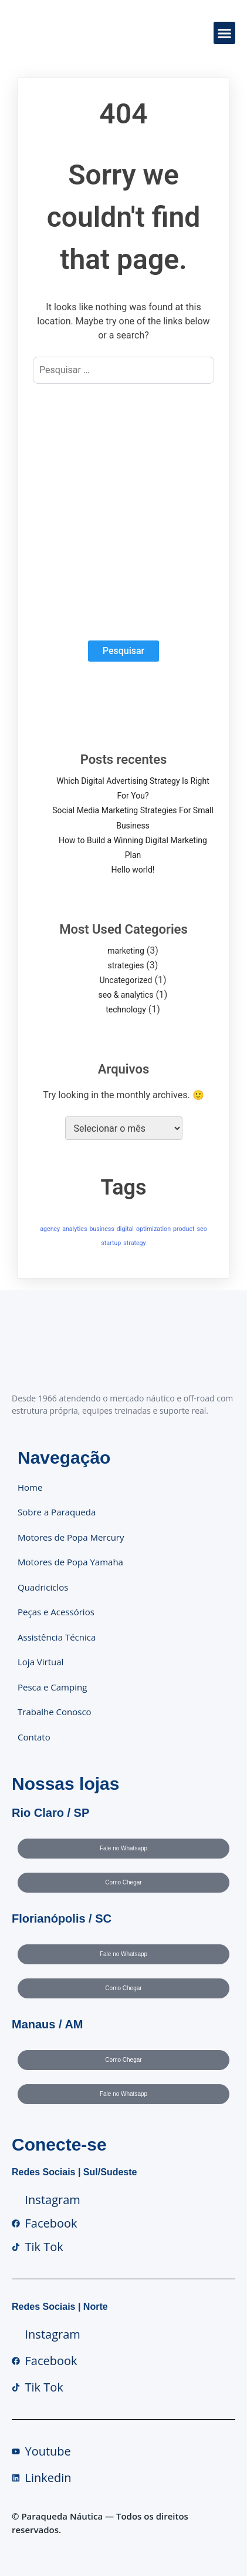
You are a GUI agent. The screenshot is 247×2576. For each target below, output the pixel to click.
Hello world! (133, 869)
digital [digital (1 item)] (125, 1229)
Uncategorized (126, 980)
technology (126, 1009)
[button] (225, 33)
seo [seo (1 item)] (202, 1229)
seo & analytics (126, 994)
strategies (126, 965)
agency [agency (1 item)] (50, 1229)
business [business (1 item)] (101, 1229)
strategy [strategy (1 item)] (134, 1243)
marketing (125, 950)
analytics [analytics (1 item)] (74, 1229)
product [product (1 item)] (184, 1229)
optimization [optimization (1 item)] (153, 1229)
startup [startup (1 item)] (111, 1243)
